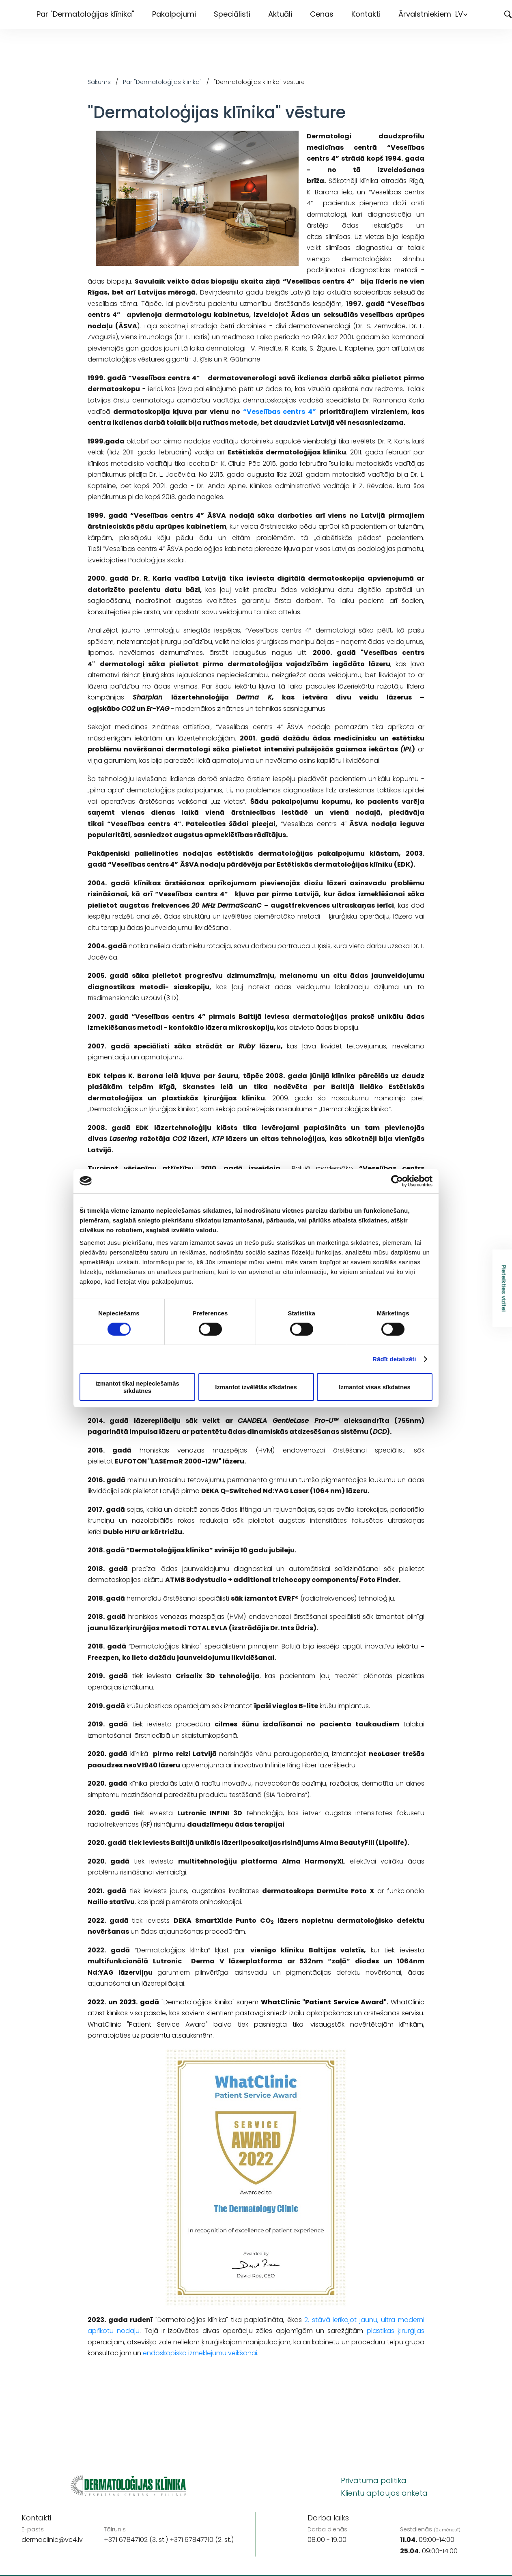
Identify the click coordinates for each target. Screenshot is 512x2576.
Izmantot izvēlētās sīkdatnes (256, 1387)
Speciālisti (232, 14)
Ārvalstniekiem (424, 14)
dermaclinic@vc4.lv (52, 2539)
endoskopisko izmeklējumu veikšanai (200, 2353)
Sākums (99, 82)
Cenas (321, 14)
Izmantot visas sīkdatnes (375, 1387)
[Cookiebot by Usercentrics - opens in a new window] (396, 1181)
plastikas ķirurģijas (395, 2330)
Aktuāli (280, 14)
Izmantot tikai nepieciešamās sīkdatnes (137, 1387)
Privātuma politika (374, 2480)
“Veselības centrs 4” (279, 411)
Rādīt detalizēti (394, 1359)
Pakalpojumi (174, 14)
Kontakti (366, 14)
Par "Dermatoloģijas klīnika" (85, 14)
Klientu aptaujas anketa (384, 2493)
